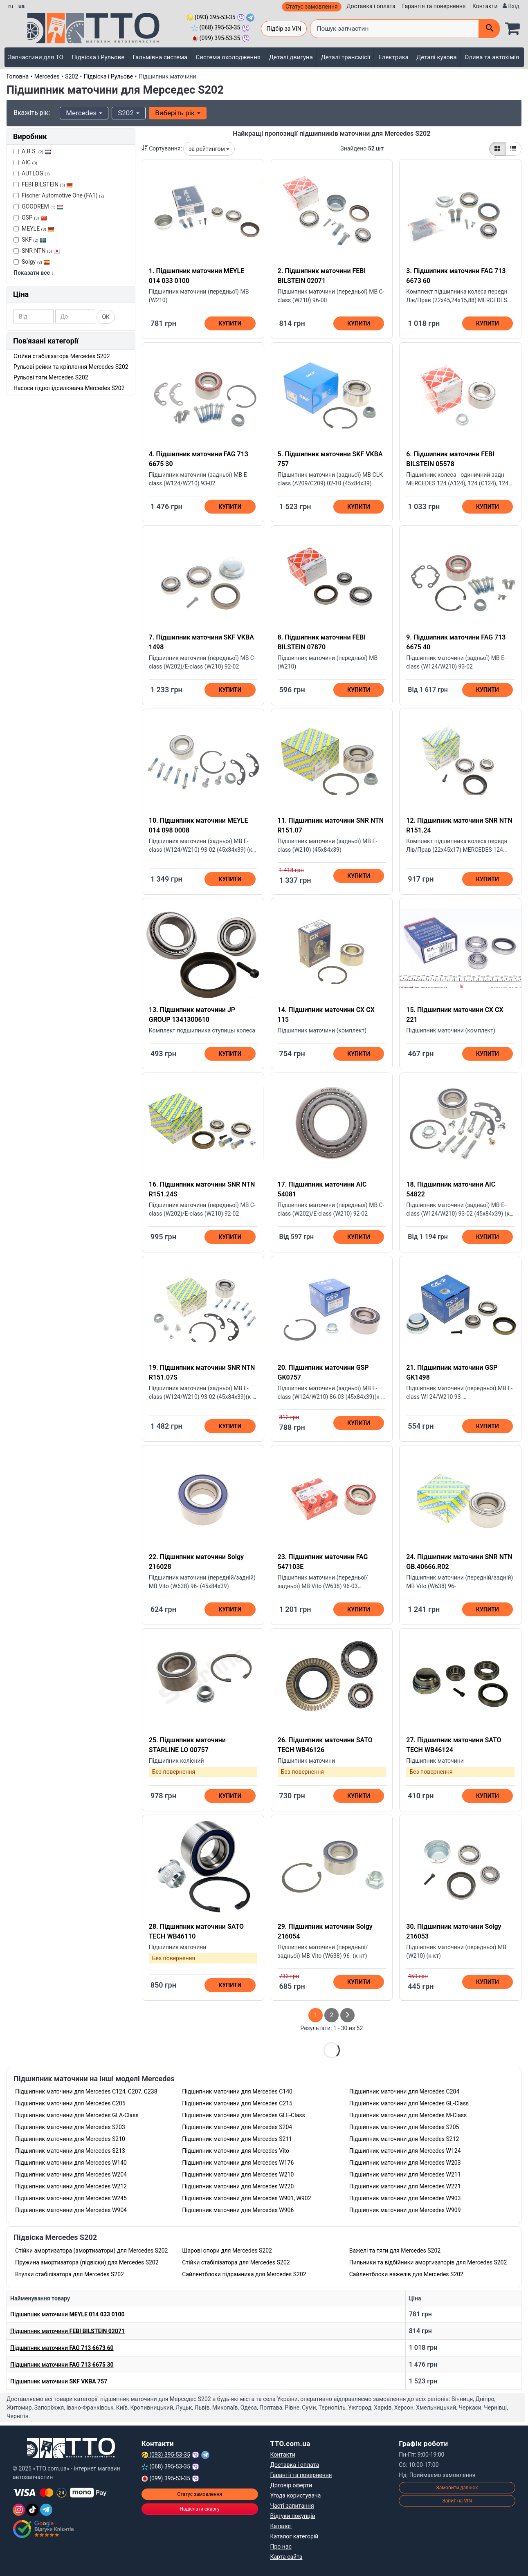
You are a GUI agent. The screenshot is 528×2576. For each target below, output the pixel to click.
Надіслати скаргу (199, 2509)
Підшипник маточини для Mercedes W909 (405, 2210)
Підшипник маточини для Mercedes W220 (238, 2186)
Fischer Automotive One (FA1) (58, 195)
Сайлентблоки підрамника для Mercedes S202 (244, 2274)
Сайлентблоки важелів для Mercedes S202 (406, 2274)
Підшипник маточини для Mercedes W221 (405, 2186)
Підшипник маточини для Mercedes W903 (405, 2198)
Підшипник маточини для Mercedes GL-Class (409, 2103)
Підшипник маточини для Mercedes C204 (404, 2091)
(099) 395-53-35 (215, 38)
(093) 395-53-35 (210, 17)
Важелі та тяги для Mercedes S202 (395, 2250)
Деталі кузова (436, 57)
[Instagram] (19, 2510)
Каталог (281, 2526)
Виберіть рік (177, 113)
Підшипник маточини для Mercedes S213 (70, 2150)
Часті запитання (292, 2505)
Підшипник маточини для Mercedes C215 (237, 2103)
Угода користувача (295, 2495)
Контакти (485, 6)
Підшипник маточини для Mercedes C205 (70, 2103)
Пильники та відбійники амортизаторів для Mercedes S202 (428, 2262)
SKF (29, 239)
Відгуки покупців (292, 2516)
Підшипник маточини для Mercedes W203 (405, 2162)
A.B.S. (32, 151)
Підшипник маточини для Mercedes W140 (71, 2162)
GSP (30, 217)
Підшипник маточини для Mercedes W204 (71, 2174)
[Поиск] (489, 28)
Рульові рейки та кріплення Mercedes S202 (70, 367)
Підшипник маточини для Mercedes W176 (238, 2162)
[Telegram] (46, 2510)
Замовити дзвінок (457, 2488)
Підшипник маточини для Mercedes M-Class (408, 2115)
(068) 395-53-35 (215, 27)
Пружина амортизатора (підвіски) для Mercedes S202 (87, 2262)
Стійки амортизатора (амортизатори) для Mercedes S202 (91, 2250)
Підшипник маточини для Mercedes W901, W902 (246, 2198)
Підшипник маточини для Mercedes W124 (405, 2150)
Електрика (393, 57)
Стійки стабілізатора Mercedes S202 (61, 356)
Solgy (31, 261)
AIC (25, 162)
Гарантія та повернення (433, 6)
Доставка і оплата (370, 6)
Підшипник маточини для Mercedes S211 (237, 2139)
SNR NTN (36, 250)
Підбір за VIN (283, 28)
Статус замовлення (311, 6)
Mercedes (47, 76)
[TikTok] (32, 2510)
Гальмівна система (160, 57)
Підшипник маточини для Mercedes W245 (71, 2198)
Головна (18, 76)
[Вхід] (511, 6)
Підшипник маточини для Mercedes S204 (237, 2127)
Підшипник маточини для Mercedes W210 (238, 2174)
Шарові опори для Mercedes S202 (227, 2250)
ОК (106, 317)
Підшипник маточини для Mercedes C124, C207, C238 (86, 2091)
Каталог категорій (294, 2536)
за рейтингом (209, 149)
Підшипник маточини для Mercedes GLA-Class (77, 2115)
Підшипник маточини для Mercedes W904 (71, 2210)
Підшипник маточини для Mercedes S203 (70, 2127)
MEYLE (33, 228)
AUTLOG (31, 173)
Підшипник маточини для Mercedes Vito (235, 2150)
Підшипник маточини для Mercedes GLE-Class (243, 2115)
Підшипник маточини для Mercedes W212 (71, 2186)
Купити (229, 323)
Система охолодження (228, 57)
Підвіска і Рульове (98, 57)
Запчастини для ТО (35, 57)
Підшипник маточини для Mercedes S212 (404, 2139)
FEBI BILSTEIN (43, 184)
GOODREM (38, 206)
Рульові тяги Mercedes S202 (50, 377)
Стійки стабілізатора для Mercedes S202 (236, 2262)
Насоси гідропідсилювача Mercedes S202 (69, 388)
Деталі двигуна (291, 57)
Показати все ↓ (33, 272)
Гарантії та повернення (301, 2475)
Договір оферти (291, 2485)
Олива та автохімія (492, 57)
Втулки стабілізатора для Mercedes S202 (69, 2274)
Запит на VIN (457, 2501)
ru (10, 6)
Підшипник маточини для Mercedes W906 (238, 2210)
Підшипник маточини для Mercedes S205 (404, 2127)
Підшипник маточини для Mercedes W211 (405, 2174)
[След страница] (347, 2015)
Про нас (281, 2546)
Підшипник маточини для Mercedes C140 (237, 2091)
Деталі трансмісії (345, 57)
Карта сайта (286, 2557)
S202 (71, 76)
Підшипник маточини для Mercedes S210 (70, 2139)
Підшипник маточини (67, 2314)
